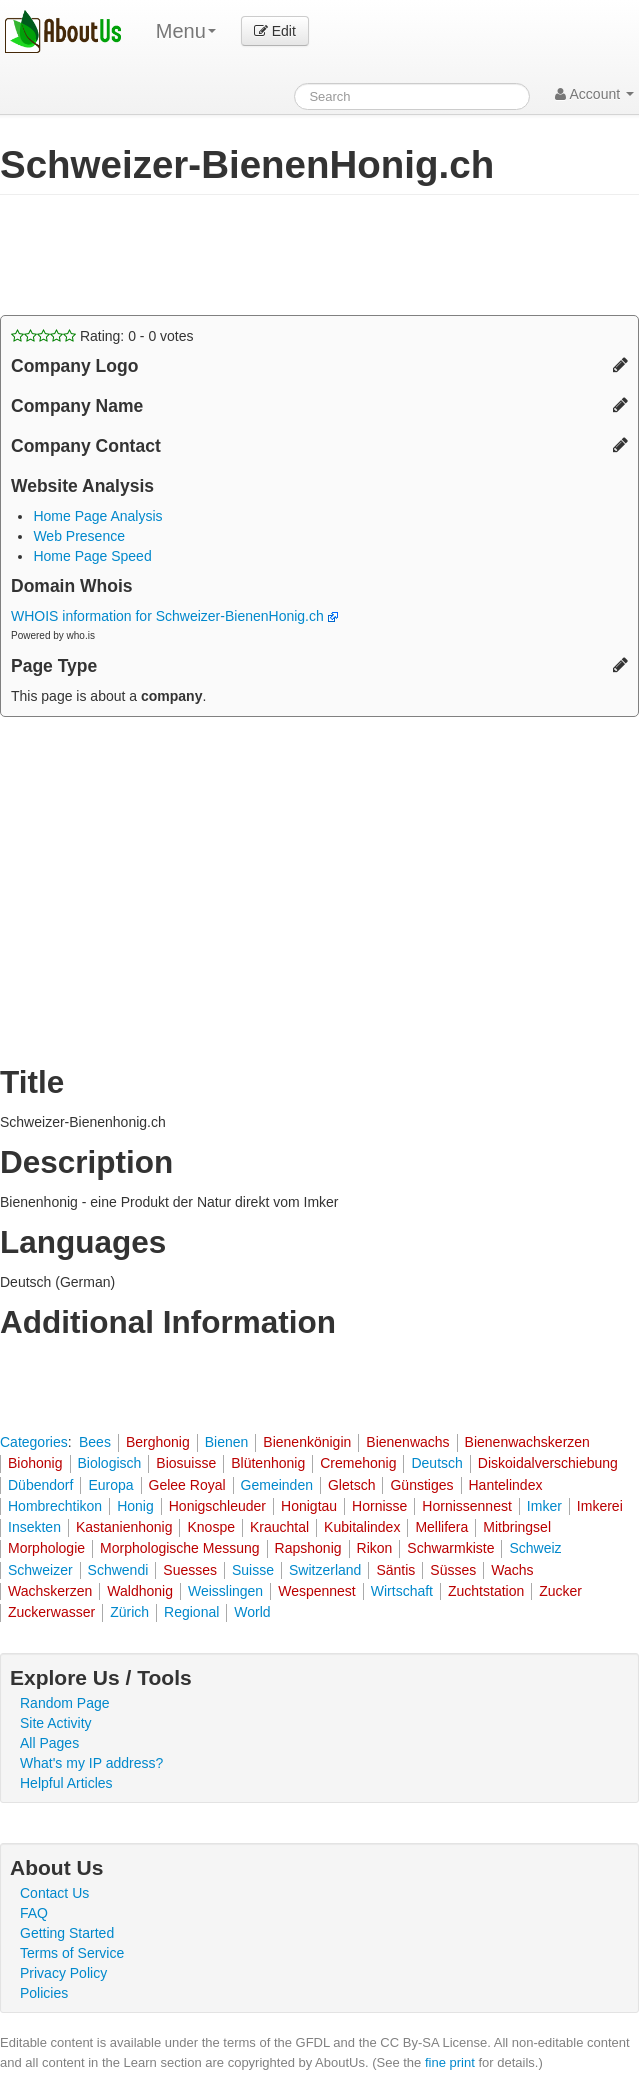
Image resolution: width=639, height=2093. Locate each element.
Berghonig (158, 1442)
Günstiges (421, 1485)
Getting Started (67, 1933)
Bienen (227, 1442)
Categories (34, 1442)
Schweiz (535, 1548)
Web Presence (79, 536)
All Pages (49, 1743)
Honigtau (309, 1506)
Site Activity (56, 1723)
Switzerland (325, 1570)
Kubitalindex (362, 1527)
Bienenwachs (407, 1442)
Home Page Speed (92, 556)
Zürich (129, 1612)
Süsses (453, 1570)
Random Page (65, 1703)
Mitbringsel (517, 1527)
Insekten (34, 1527)
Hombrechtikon (55, 1506)
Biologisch (110, 1463)
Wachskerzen (50, 1591)
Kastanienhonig (124, 1527)
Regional (191, 1612)
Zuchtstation (486, 1591)
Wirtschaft (402, 1591)
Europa (110, 1485)
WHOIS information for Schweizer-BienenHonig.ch (174, 616)
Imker (544, 1506)
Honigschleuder (217, 1506)
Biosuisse (186, 1463)
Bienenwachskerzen (527, 1442)
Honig (135, 1506)
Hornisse (379, 1506)
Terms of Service (72, 1953)
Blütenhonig (268, 1463)
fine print (450, 2062)
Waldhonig (140, 1591)
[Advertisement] (234, 255)
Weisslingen (225, 1591)
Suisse (253, 1570)
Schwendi (118, 1570)
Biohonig (35, 1463)
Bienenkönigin (307, 1442)
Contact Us (54, 1893)
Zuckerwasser (51, 1612)
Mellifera (441, 1527)
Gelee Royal (187, 1485)
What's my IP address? (91, 1763)
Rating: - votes (102, 336)
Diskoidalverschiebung (548, 1463)
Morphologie (46, 1548)
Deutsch (436, 1463)
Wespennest (317, 1591)
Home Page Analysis (97, 516)
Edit (275, 31)
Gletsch (351, 1485)
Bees (95, 1442)
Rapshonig (308, 1548)
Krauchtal (279, 1527)
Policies (44, 1993)
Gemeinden (277, 1485)
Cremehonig (358, 1463)
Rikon (375, 1548)
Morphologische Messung (180, 1548)
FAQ (34, 1913)
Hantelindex (506, 1485)
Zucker (560, 1591)
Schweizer (40, 1570)
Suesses (190, 1570)
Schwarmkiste (450, 1548)
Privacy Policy (63, 1973)
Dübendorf (40, 1485)
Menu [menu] (186, 31)
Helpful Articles (66, 1783)
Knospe (210, 1527)
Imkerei (600, 1506)
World (252, 1612)
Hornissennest (467, 1506)
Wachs (512, 1570)
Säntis (395, 1570)
